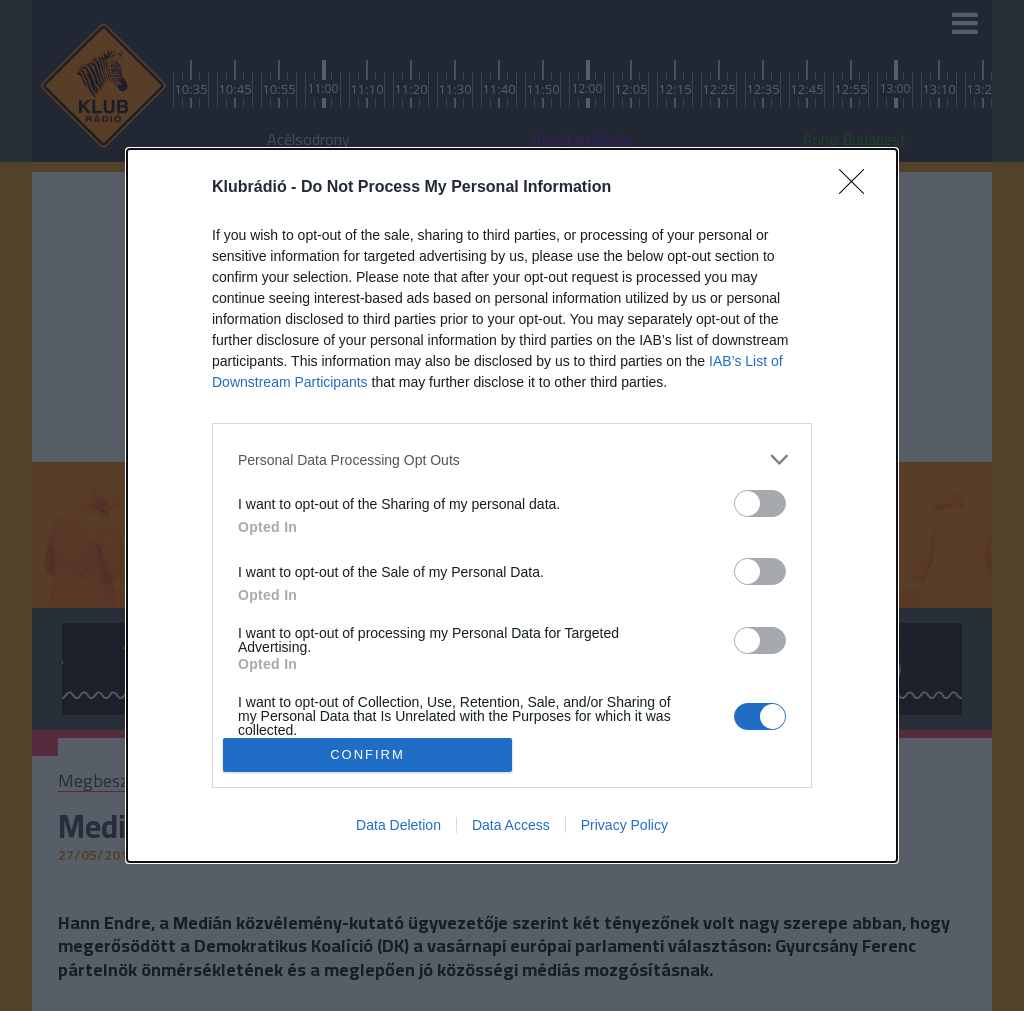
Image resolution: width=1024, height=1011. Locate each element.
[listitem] (512, 459)
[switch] (760, 503)
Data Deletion (398, 825)
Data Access (511, 825)
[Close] (858, 188)
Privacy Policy (624, 825)
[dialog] (512, 505)
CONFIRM (367, 753)
